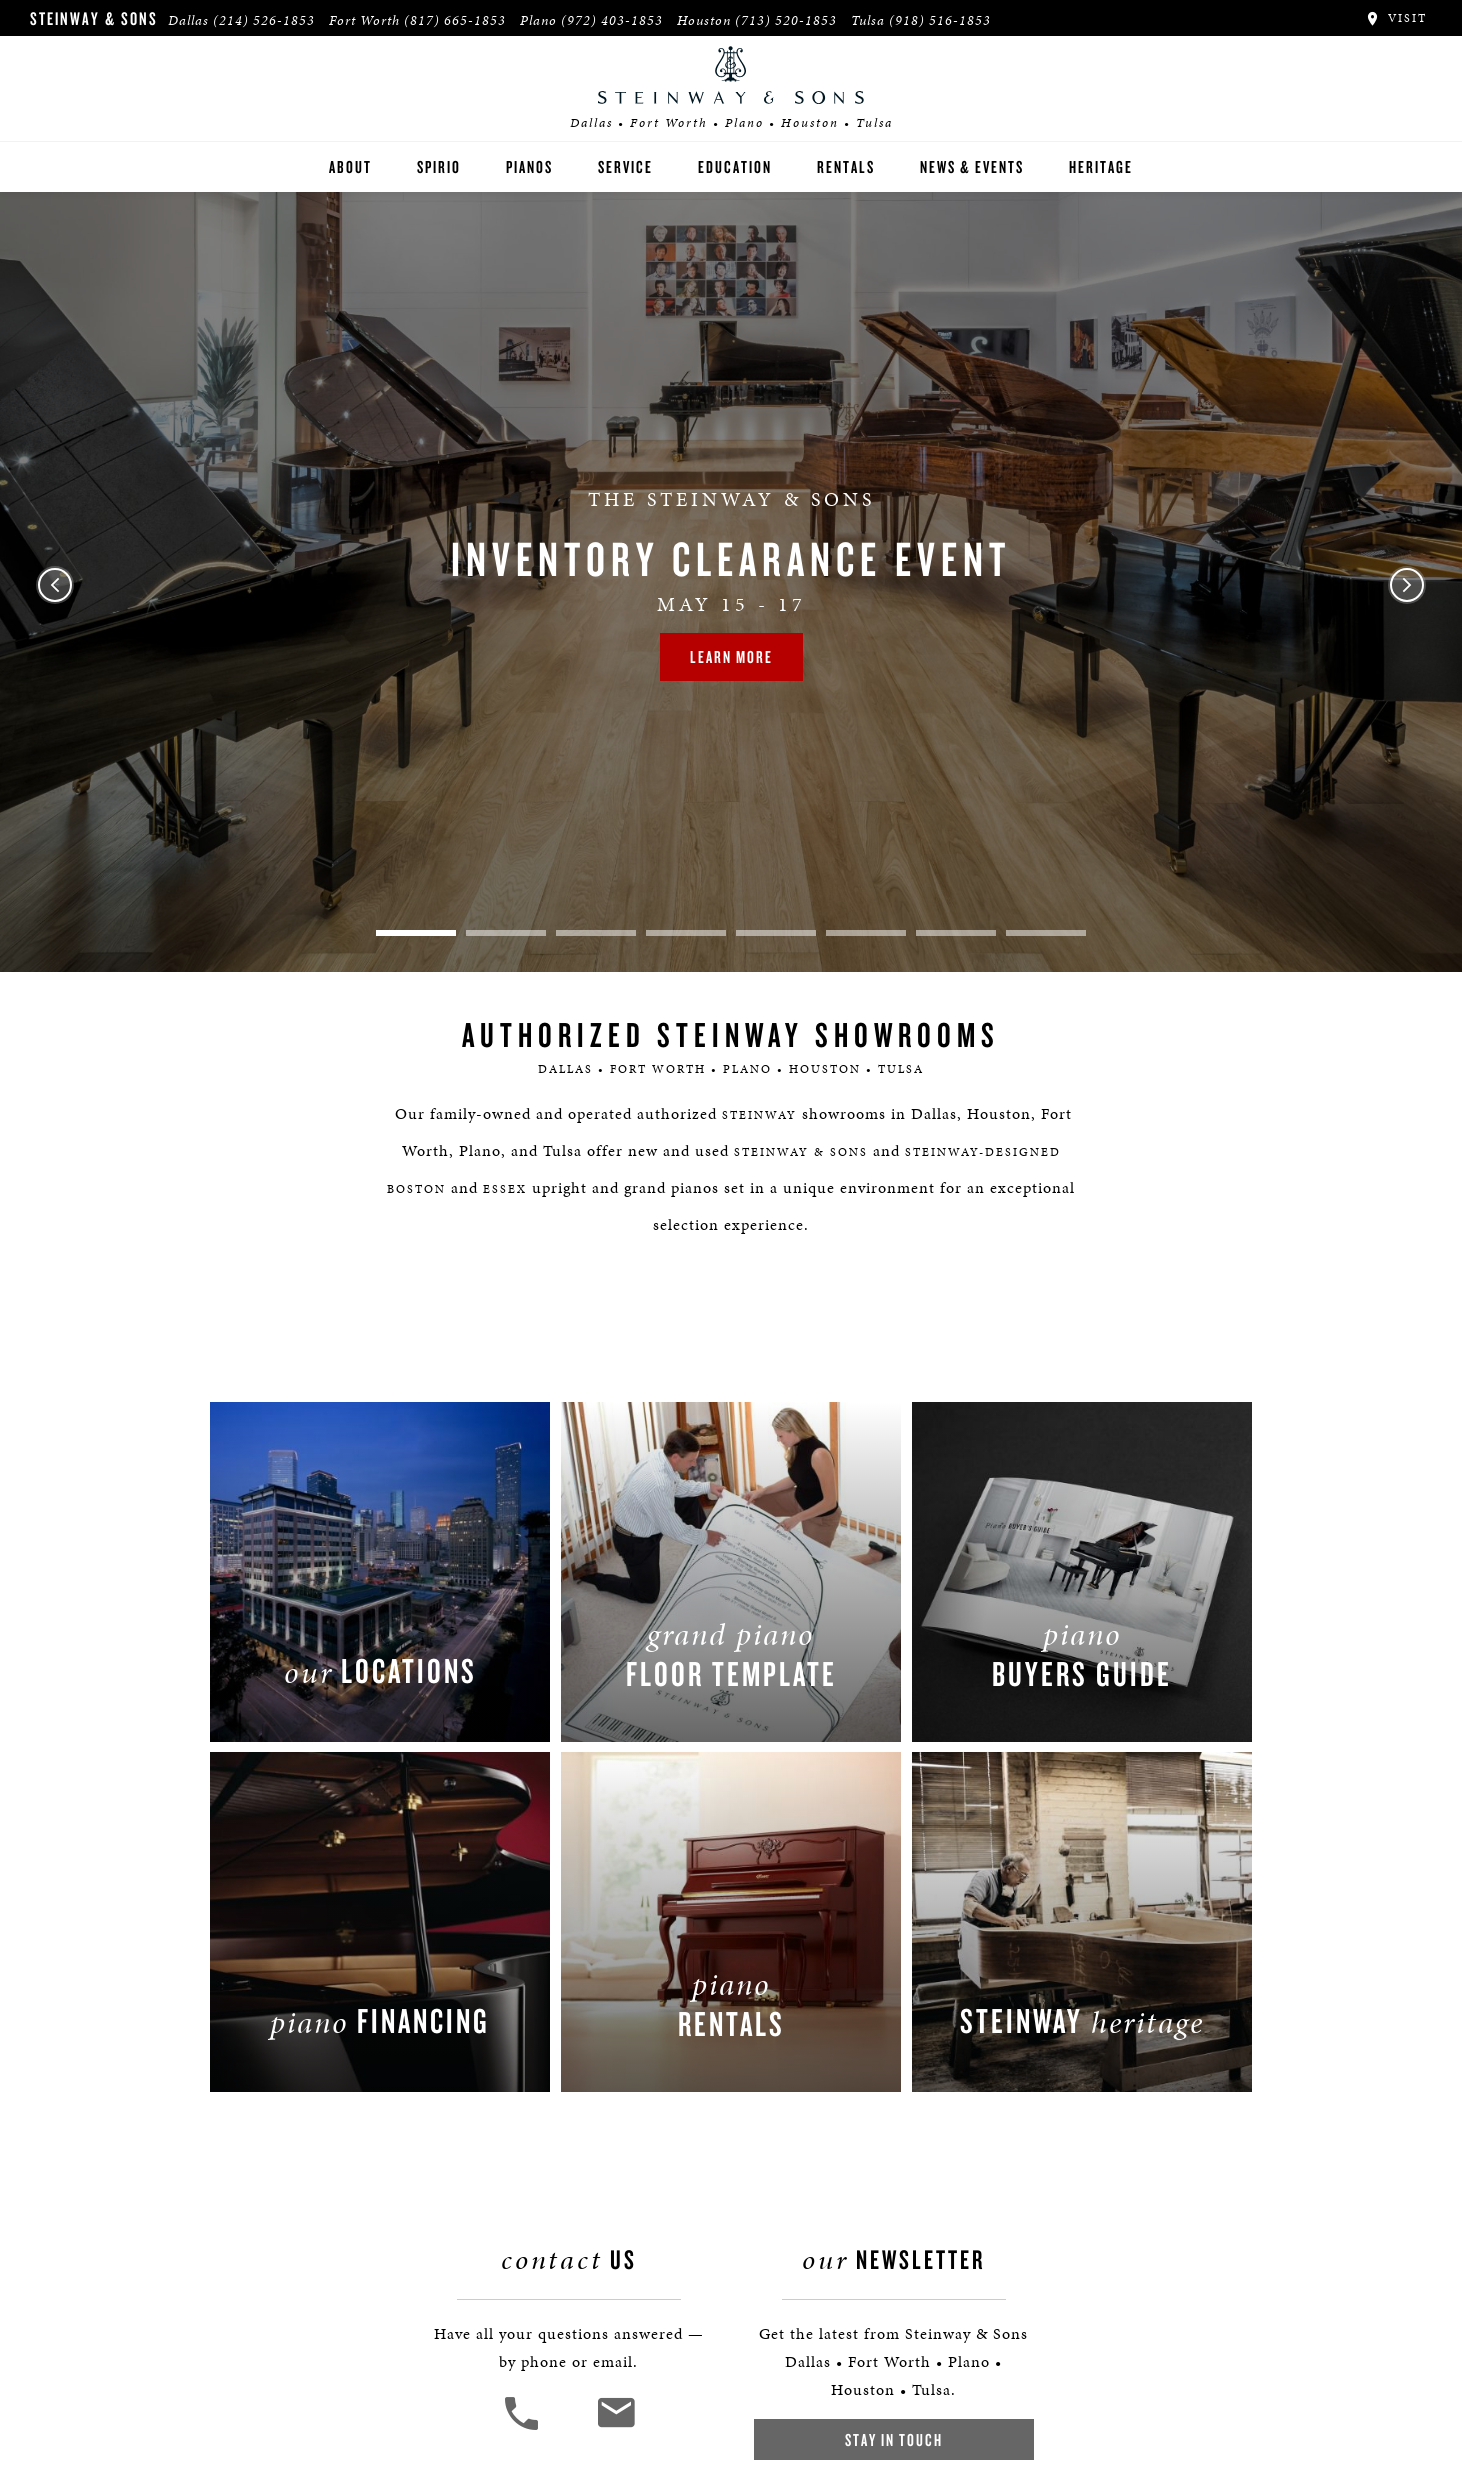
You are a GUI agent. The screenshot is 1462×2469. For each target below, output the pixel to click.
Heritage (1101, 166)
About (350, 166)
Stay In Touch (894, 2439)
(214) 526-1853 (264, 20)
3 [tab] (596, 933)
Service (625, 166)
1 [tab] (416, 933)
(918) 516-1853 (940, 20)
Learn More (731, 656)
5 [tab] (776, 933)
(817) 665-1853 (455, 20)
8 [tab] (1046, 933)
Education (735, 166)
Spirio (439, 166)
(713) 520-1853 (786, 20)
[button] (524, 2427)
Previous (55, 585)
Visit (1395, 18)
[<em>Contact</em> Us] (615, 2427)
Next (1407, 585)
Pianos (529, 166)
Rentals (846, 166)
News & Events (972, 166)
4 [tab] (686, 933)
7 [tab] (956, 933)
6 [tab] (866, 933)
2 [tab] (506, 933)
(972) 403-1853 (612, 20)
